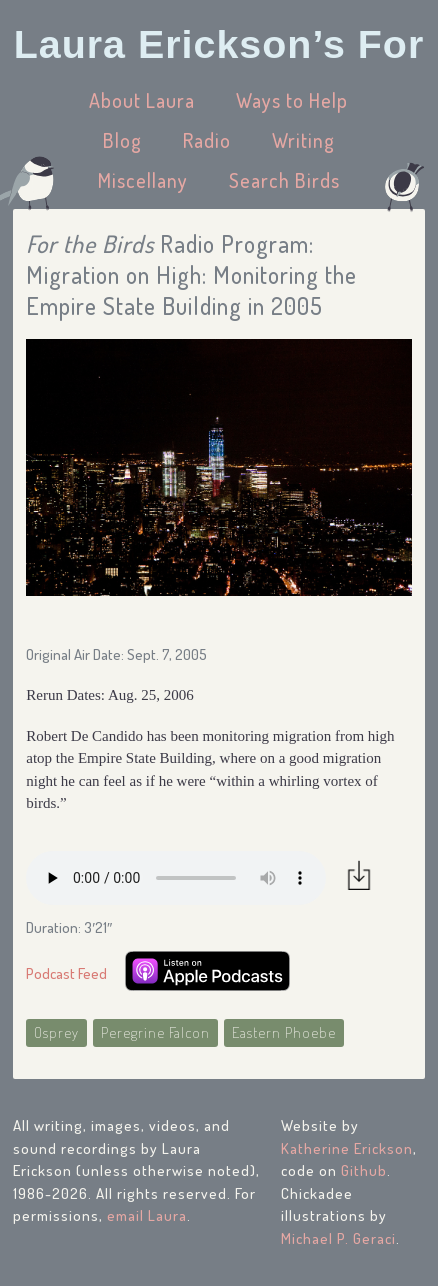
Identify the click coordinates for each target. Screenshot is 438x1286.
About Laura (142, 100)
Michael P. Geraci (338, 1238)
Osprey (56, 1032)
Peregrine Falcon (155, 1032)
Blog (122, 140)
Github (364, 1170)
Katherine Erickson (347, 1148)
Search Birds (284, 180)
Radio (207, 140)
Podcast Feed (66, 973)
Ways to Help (292, 100)
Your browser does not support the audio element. (176, 878)
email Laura (147, 1215)
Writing (303, 140)
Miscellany (143, 180)
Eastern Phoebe (284, 1032)
